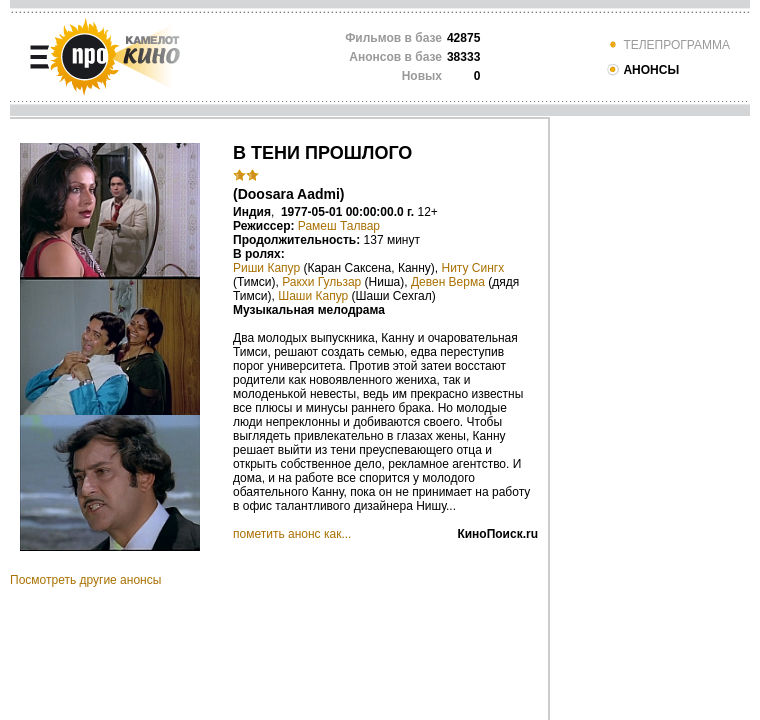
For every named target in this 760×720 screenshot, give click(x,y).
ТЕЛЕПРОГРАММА (668, 45)
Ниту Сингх (473, 268)
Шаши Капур (313, 296)
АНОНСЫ (642, 70)
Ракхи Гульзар (321, 282)
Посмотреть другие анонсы (85, 580)
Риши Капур (266, 268)
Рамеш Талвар (339, 226)
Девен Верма (448, 282)
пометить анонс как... (292, 534)
